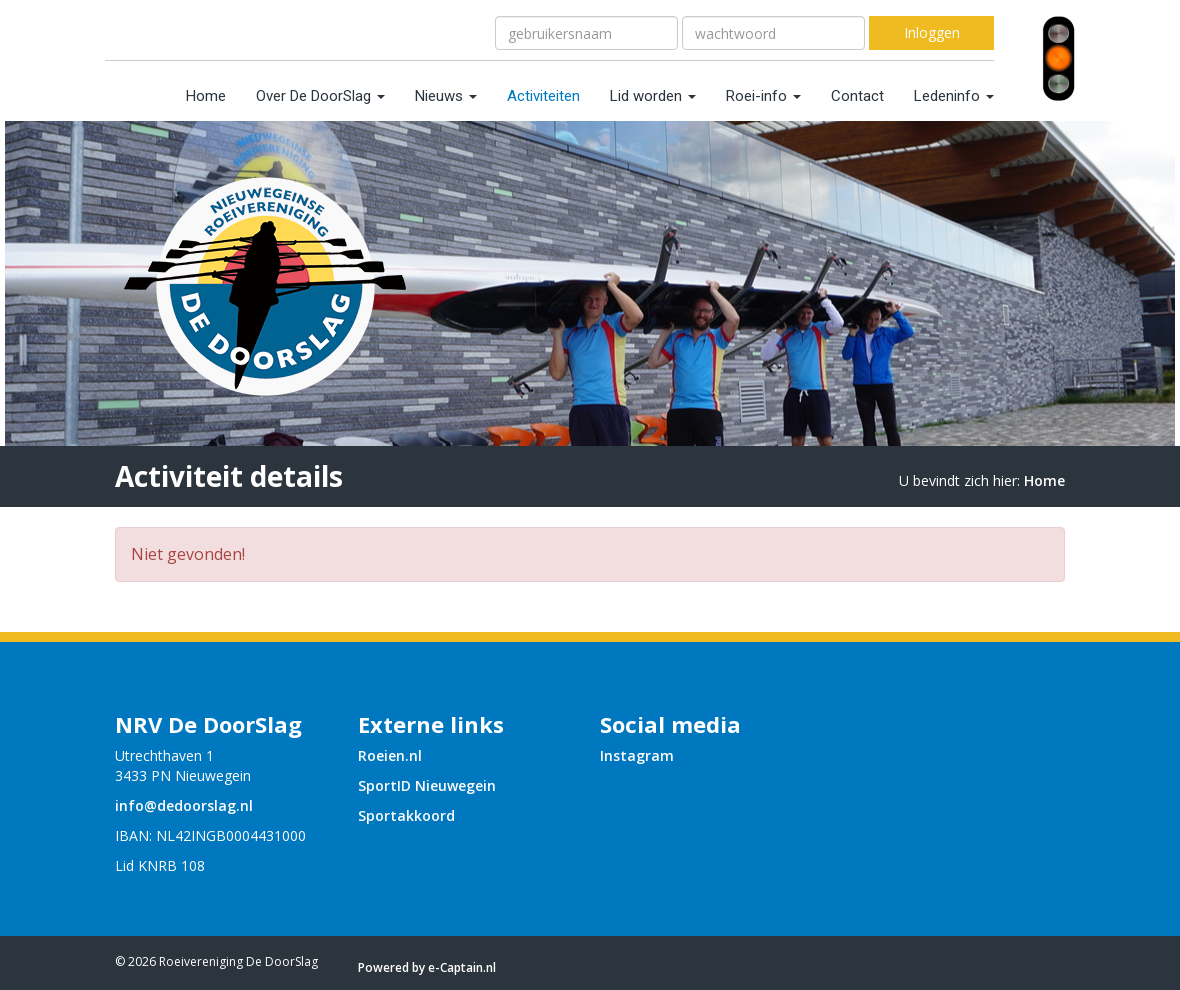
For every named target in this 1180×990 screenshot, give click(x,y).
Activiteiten (543, 96)
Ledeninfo (954, 96)
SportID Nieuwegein (427, 785)
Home (206, 96)
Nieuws (446, 96)
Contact (857, 96)
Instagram (637, 755)
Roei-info (763, 96)
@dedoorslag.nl (184, 805)
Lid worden (653, 96)
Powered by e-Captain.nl (427, 967)
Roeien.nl (390, 755)
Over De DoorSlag (320, 96)
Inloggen (932, 32)
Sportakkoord (406, 815)
